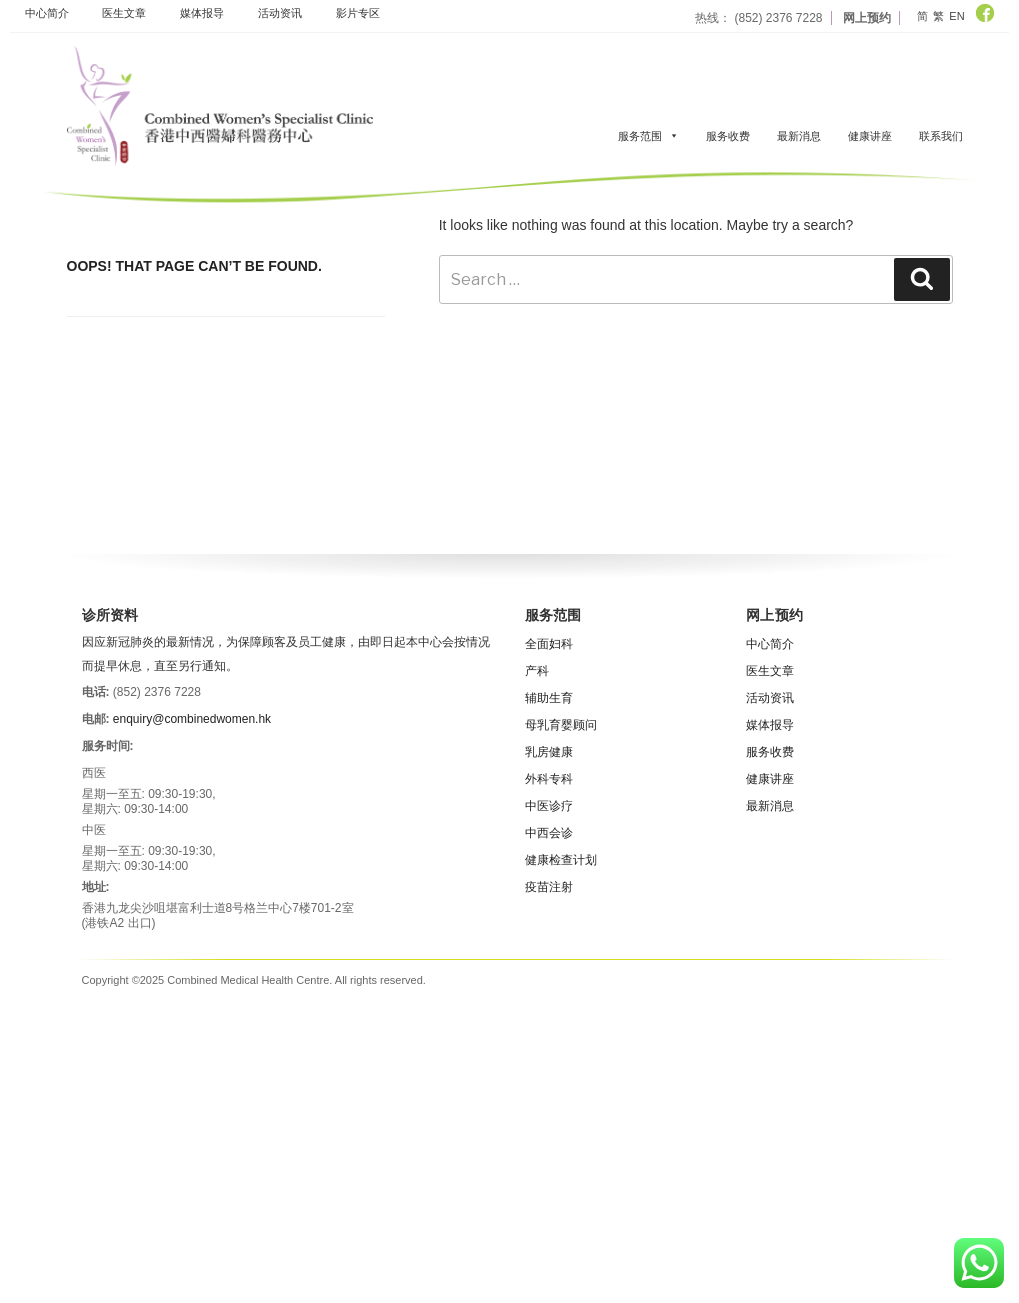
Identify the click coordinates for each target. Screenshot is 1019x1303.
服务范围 (648, 136)
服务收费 (728, 136)
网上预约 (867, 18)
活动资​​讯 (280, 13)
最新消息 (799, 136)
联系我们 (941, 136)
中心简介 (47, 13)
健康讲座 (870, 136)
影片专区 (358, 13)
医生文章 (124, 13)
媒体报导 (202, 13)
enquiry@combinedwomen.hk (192, 719)
